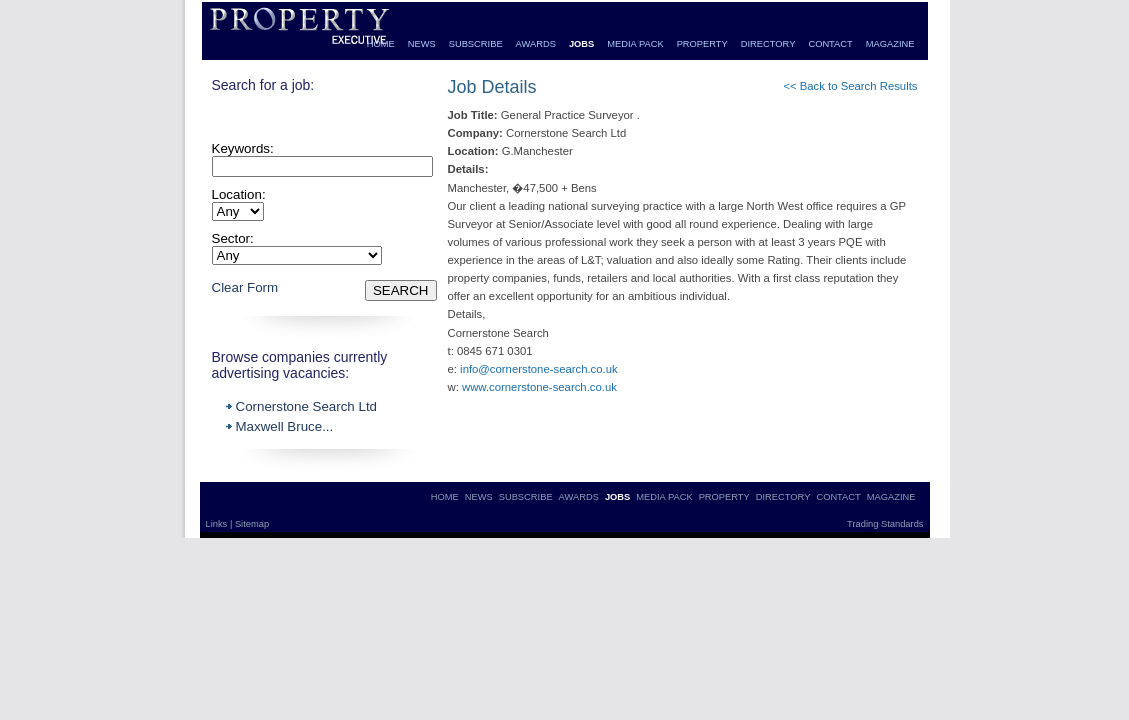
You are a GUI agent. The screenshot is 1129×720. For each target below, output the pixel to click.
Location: (239, 194)
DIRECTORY (768, 44)
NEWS (422, 44)
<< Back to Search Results (850, 86)
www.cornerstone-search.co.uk (539, 387)
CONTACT (830, 44)
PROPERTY (702, 44)
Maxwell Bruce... (285, 426)
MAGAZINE (890, 44)
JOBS (581, 44)
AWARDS (536, 44)
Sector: (233, 238)
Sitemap (252, 524)
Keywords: (243, 148)
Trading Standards (885, 524)
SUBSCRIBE (476, 44)
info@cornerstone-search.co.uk (539, 369)
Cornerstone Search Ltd (307, 406)
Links (218, 524)
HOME (381, 44)
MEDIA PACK (635, 44)
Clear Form (245, 287)
